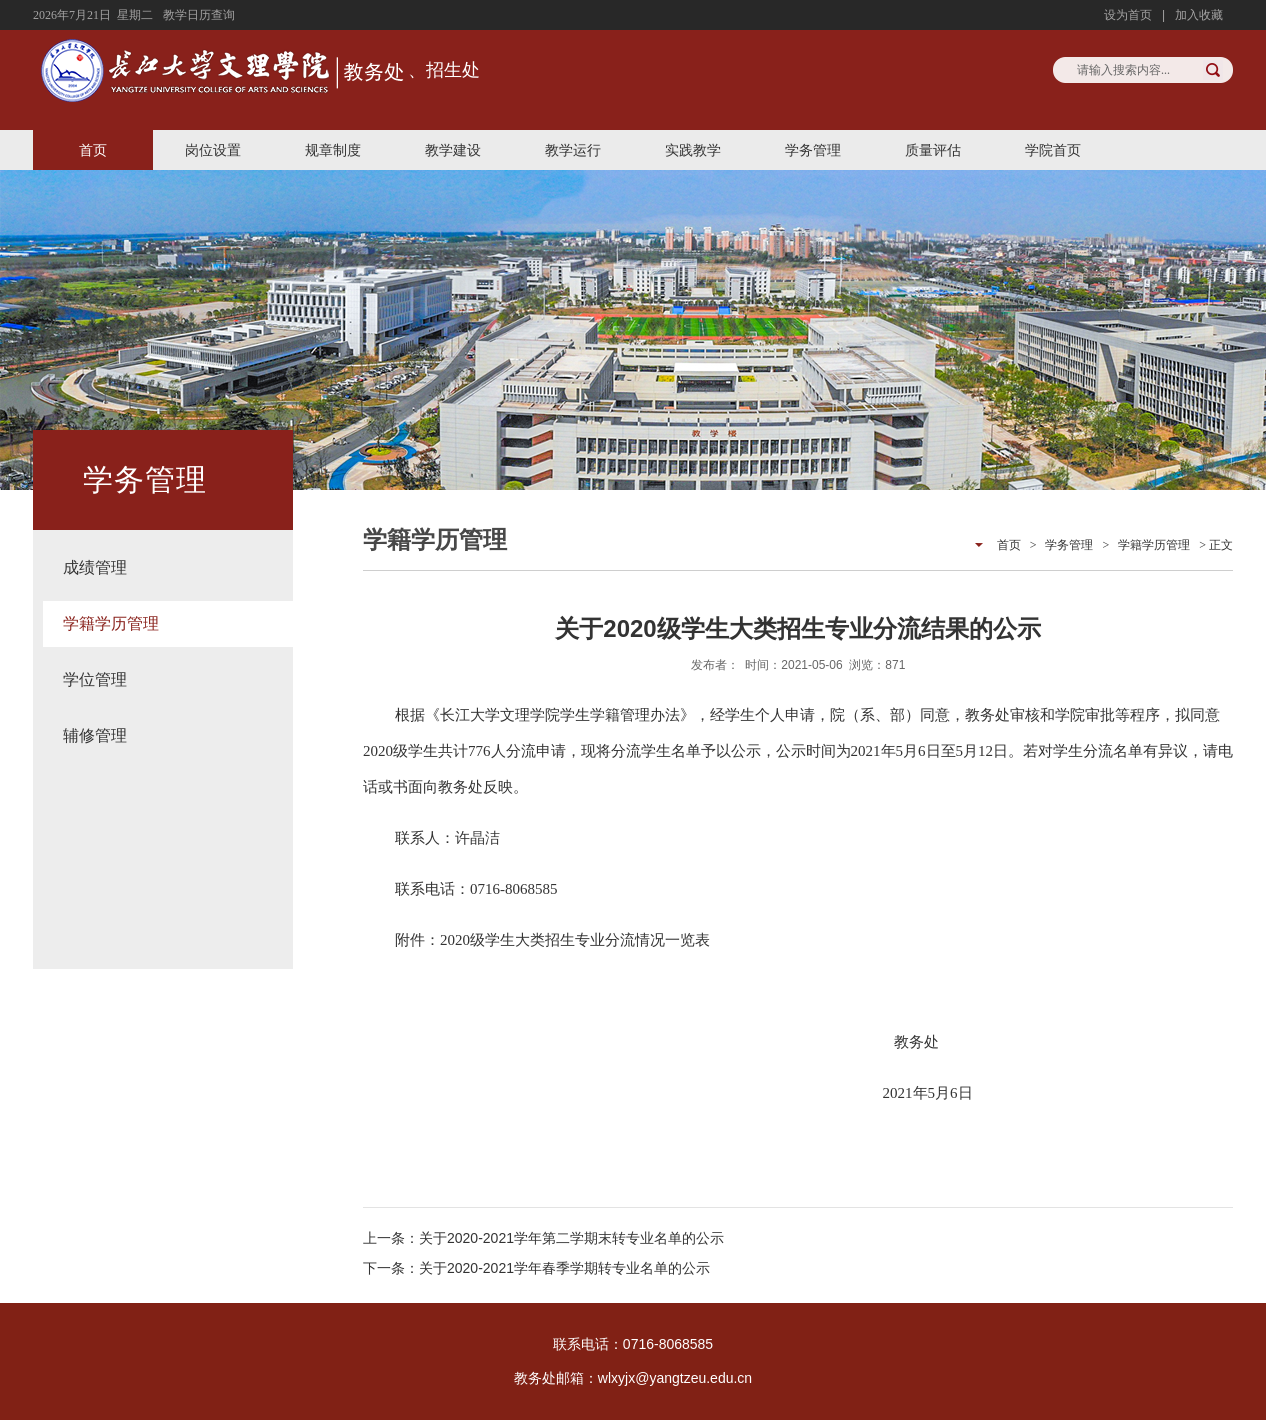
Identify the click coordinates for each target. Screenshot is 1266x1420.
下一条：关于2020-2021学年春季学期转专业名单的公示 (536, 1268)
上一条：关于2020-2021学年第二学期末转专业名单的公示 (543, 1238)
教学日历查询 (199, 15)
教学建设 (453, 150)
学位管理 (95, 679)
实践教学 (693, 150)
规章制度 (333, 150)
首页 (93, 150)
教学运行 (573, 150)
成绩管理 (95, 567)
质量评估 (933, 150)
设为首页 (1128, 15)
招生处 (453, 70)
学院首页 (1053, 150)
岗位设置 (213, 150)
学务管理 (813, 150)
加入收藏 (1199, 15)
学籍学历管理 (111, 623)
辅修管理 (95, 735)
